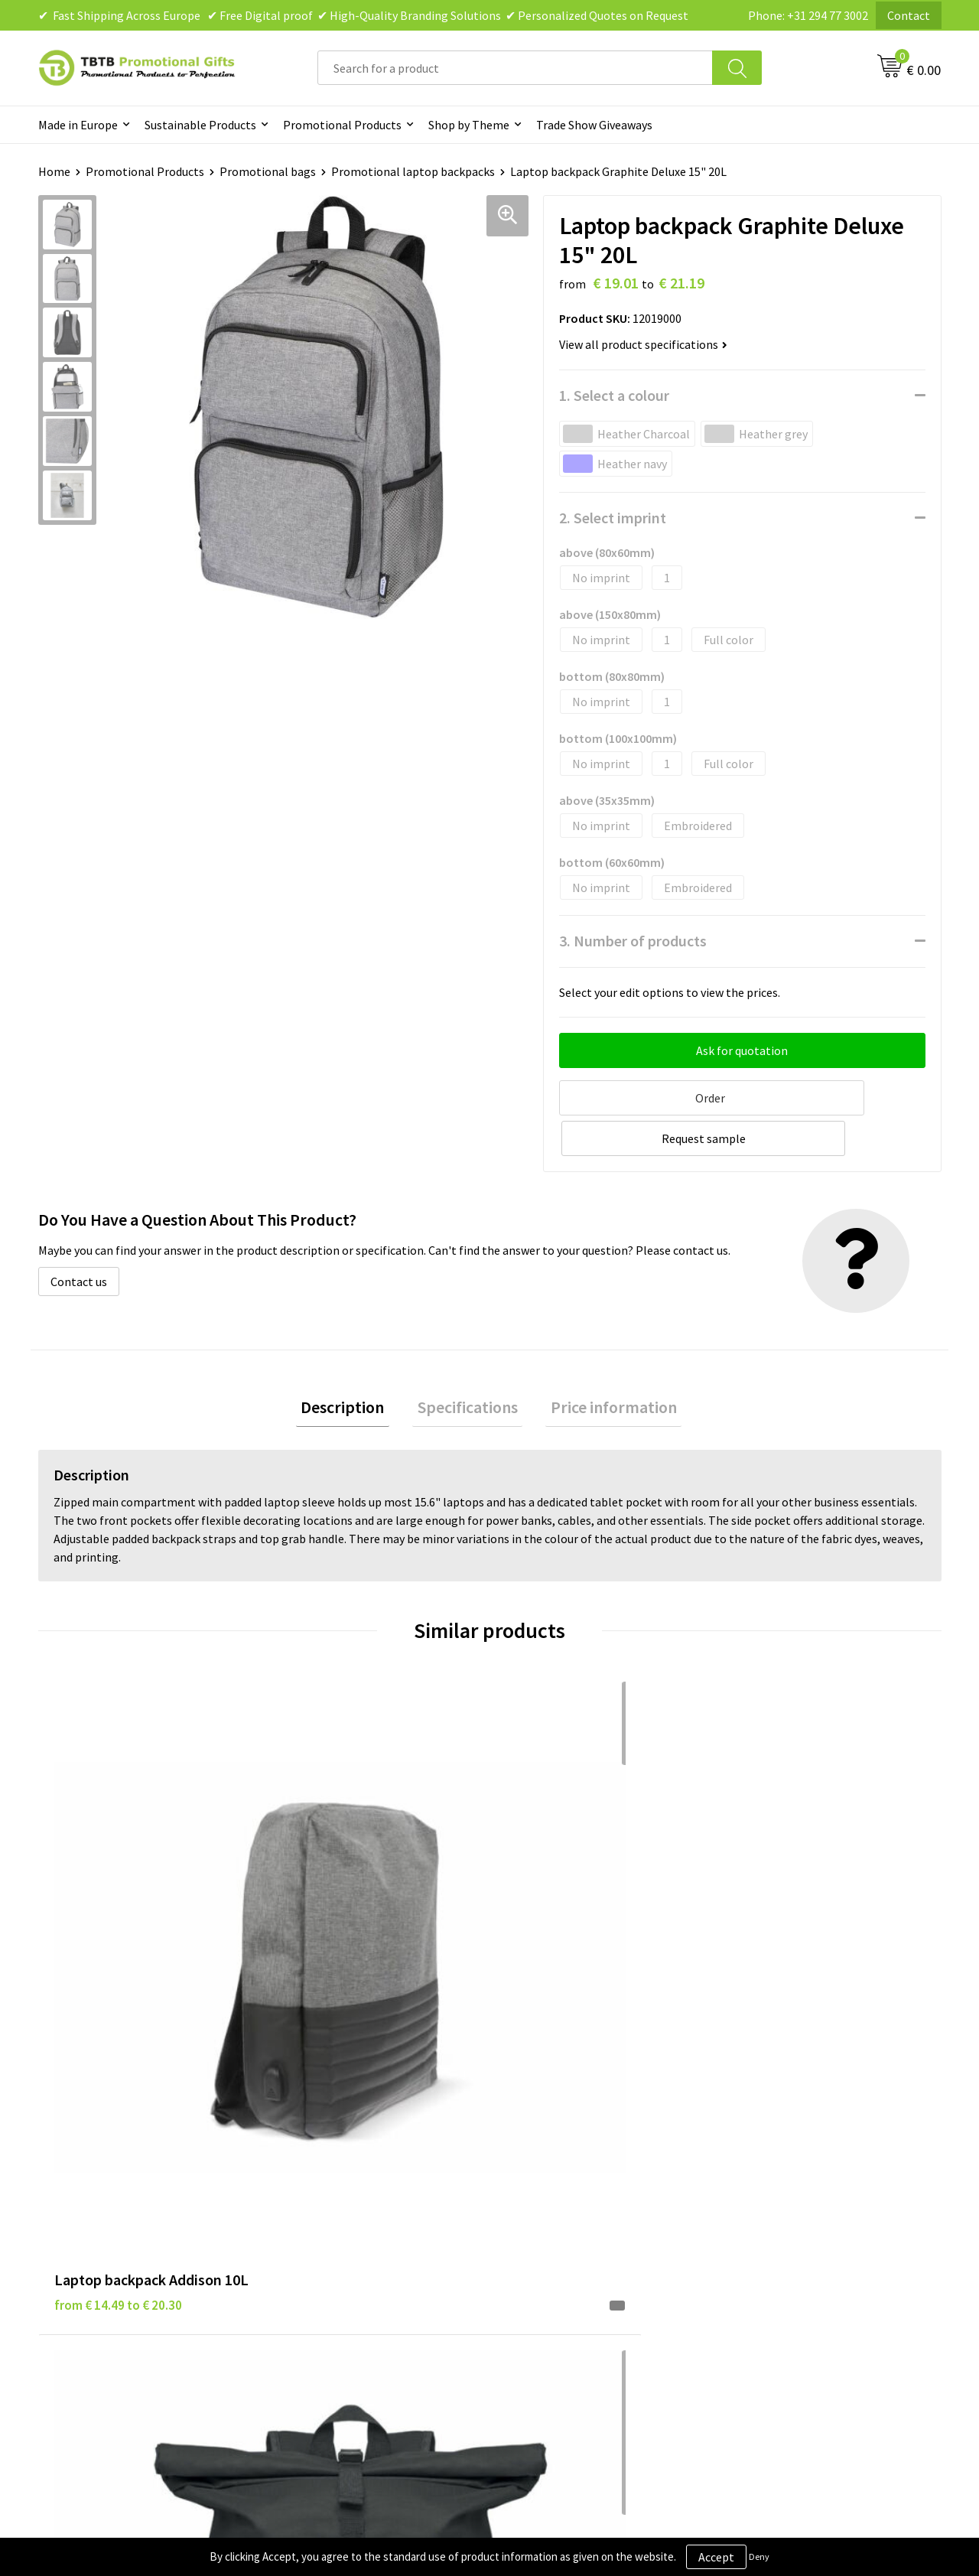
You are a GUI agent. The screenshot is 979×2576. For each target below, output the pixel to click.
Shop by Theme (468, 124)
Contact (908, 15)
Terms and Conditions (566, 2223)
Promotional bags (268, 171)
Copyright (535, 2247)
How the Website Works (347, 2200)
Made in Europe (78, 124)
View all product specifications (643, 344)
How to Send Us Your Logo (352, 2270)
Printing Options (329, 2223)
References (761, 2200)
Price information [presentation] (604, 1364)
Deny (759, 2556)
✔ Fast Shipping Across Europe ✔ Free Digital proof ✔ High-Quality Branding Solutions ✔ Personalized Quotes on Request (363, 15)
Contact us (78, 1236)
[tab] (353, 1364)
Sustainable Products (200, 124)
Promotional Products (342, 124)
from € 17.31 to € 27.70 (795, 1910)
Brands (527, 2153)
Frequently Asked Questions (357, 2153)
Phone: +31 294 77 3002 (808, 15)
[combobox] (515, 67)
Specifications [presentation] (468, 1364)
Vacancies (757, 2176)
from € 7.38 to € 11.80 (566, 1910)
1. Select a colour (614, 395)
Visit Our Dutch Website (793, 2223)
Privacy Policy (545, 2176)
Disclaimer (536, 2200)
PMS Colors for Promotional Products (384, 2247)
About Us (755, 2153)
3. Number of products (633, 940)
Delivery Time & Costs (341, 2176)
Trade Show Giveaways (594, 124)
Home (54, 171)
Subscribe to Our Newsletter (583, 2270)
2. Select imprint (612, 517)
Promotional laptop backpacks (413, 171)
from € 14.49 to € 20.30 (118, 1910)
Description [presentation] (353, 1364)
